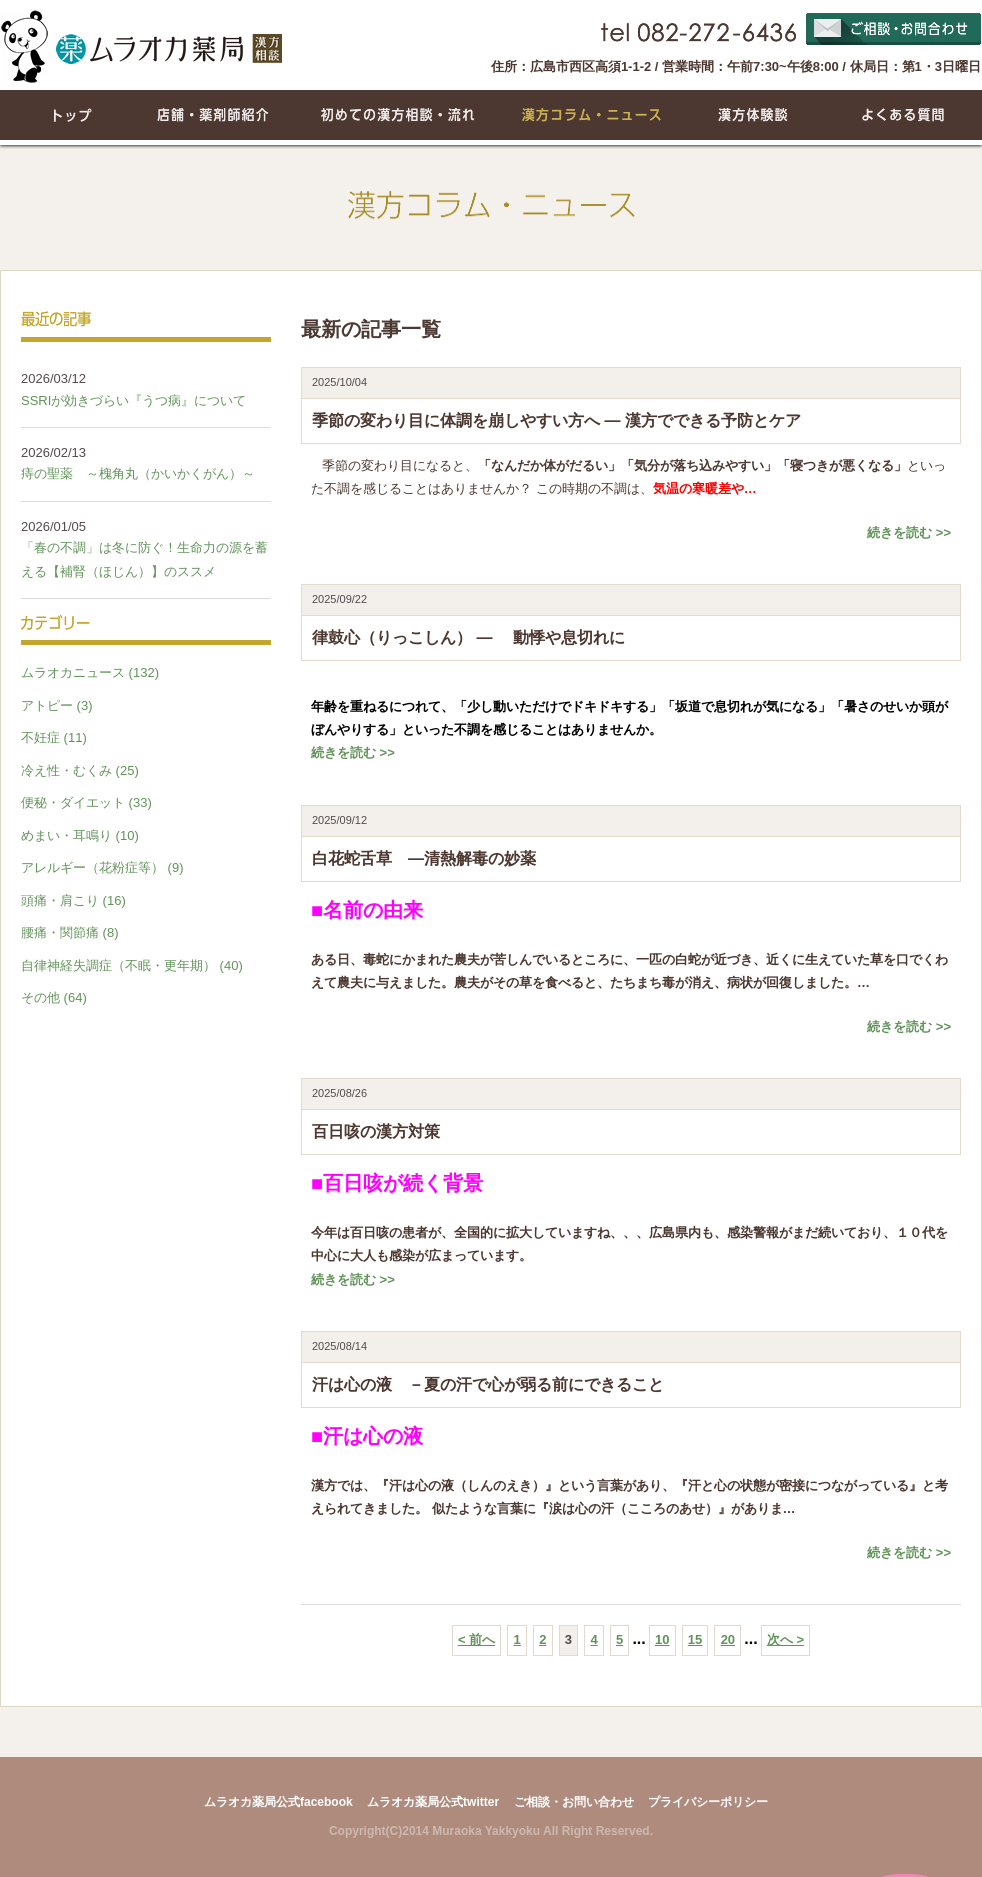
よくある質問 (901, 115)
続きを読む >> (909, 532)
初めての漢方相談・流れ (396, 115)
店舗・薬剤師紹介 (216, 115)
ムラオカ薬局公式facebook (278, 1802)
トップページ (71, 115)
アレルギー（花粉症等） (92, 867)
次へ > (785, 1639)
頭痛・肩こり (60, 900)
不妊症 (40, 737)
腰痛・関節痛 (60, 932)
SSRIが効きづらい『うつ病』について (133, 400)
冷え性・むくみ (66, 770)
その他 (40, 997)
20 (728, 1639)
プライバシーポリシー (708, 1802)
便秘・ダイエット (73, 802)
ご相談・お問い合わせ (574, 1802)
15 (695, 1639)
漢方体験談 (753, 115)
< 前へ (476, 1639)
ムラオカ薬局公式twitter (433, 1802)
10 (662, 1639)
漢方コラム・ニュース (593, 115)
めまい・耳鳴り (66, 835)
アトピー (47, 705)
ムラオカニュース (73, 672)
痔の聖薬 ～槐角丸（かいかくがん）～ (144, 473)
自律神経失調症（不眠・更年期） (118, 965)
